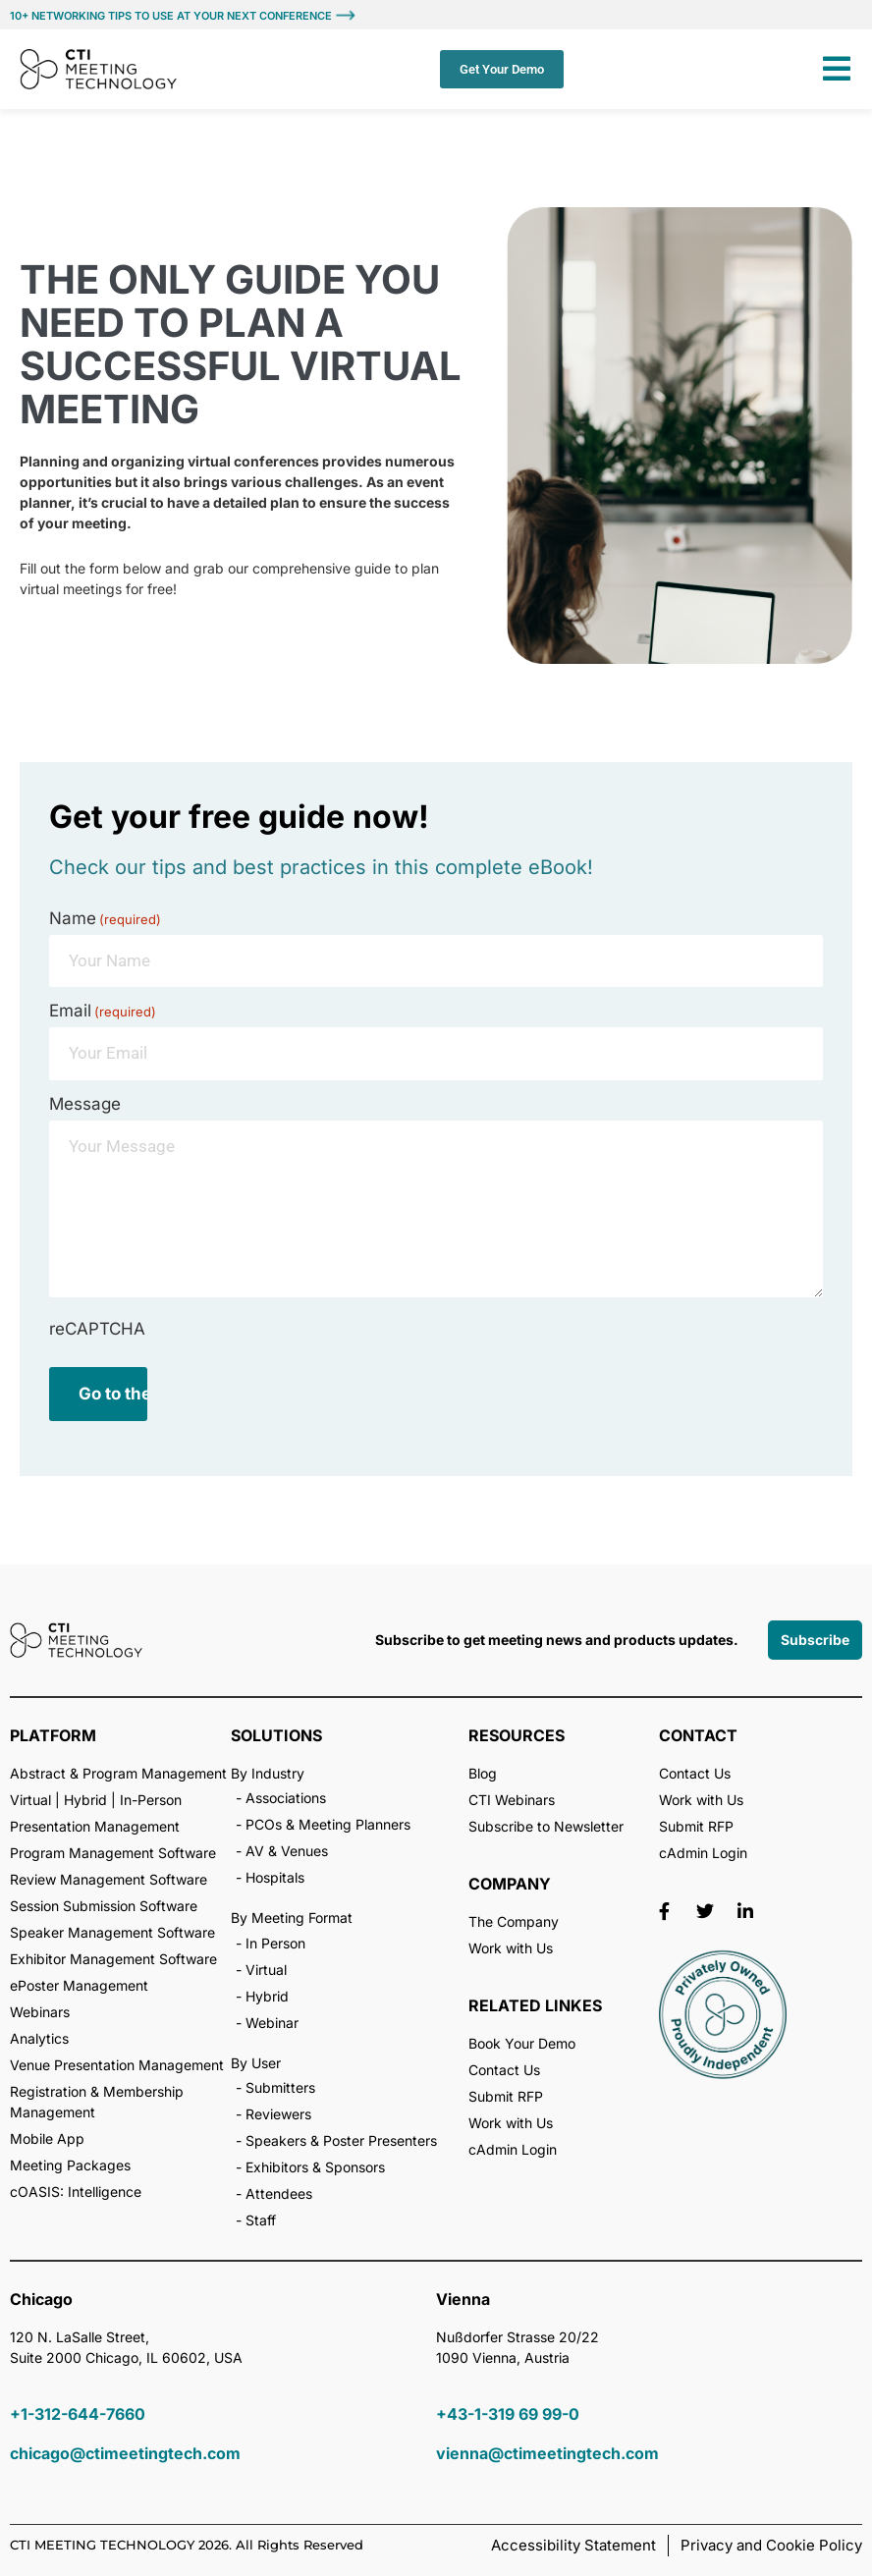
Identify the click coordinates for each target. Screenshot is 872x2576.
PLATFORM (53, 1735)
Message (85, 1104)
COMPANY (509, 1883)
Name (105, 918)
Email (102, 1011)
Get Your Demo (502, 69)
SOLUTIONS (276, 1735)
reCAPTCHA (97, 1329)
